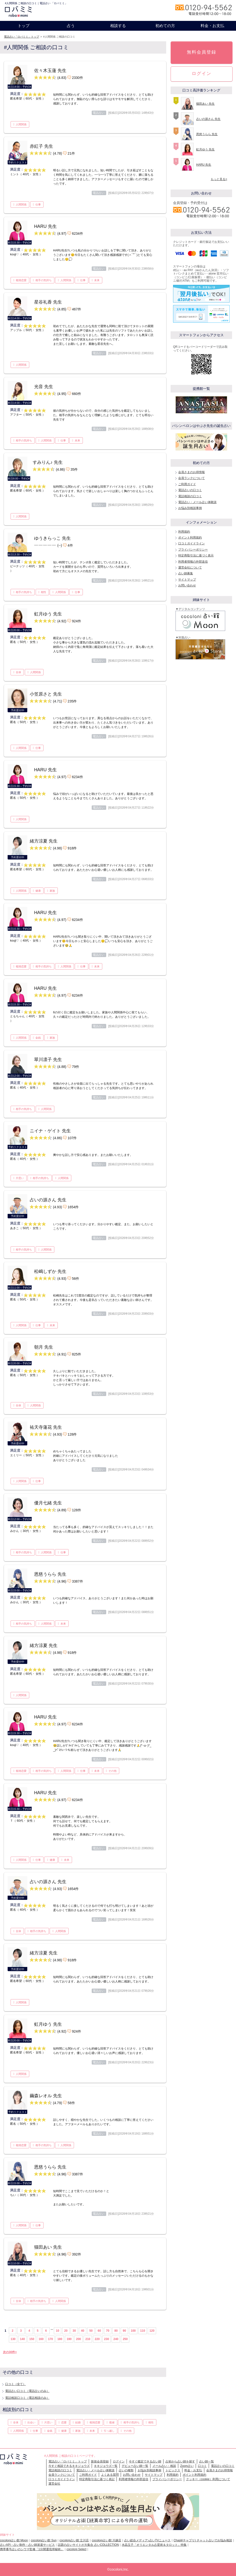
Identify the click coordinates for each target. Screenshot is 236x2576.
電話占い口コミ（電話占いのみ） (27, 2391)
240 (115, 2339)
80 (116, 2330)
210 (87, 2339)
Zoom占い (187, 2466)
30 (74, 2330)
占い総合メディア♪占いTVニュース (147, 2540)
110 (142, 2330)
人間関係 (21, 124)
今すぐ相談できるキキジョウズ (69, 2466)
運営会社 (54, 2483)
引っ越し (109, 2430)
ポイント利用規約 (190, 537)
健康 (38, 890)
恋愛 (64, 2422)
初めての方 (165, 26)
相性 (43, 592)
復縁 (112, 2422)
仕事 (38, 204)
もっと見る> (219, 179)
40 (82, 2330)
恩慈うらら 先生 (207, 134)
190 (69, 2339)
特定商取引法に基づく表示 (196, 555)
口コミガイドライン (191, 543)
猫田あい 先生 (205, 103)
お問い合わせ (187, 585)
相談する (118, 26)
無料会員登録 (201, 52)
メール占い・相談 (164, 2466)
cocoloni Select (77, 2549)
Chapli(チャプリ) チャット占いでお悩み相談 (203, 2540)
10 (57, 2330)
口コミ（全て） (15, 2384)
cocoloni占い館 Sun (44, 2540)
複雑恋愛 (21, 280)
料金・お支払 (212, 26)
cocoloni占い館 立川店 (74, 2540)
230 (106, 2339)
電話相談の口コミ (190, 496)
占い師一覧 (206, 2461)
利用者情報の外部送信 (193, 561)
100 (133, 2330)
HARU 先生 (203, 164)
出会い (31, 2422)
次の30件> (10, 2352)
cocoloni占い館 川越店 (106, 2540)
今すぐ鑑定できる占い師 (145, 2461)
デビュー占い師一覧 (135, 2466)
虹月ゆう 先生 (205, 149)
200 (78, 2339)
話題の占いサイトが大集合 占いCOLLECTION (88, 2545)
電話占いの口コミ (190, 490)
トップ (24, 26)
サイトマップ (187, 579)
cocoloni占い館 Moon (14, 2540)
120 (151, 2330)
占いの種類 (126, 2470)
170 (50, 2339)
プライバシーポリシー (193, 549)
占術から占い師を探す (180, 2461)
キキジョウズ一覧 (106, 2466)
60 (99, 2330)
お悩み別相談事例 (190, 508)
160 (41, 2339)
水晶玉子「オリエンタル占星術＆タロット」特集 (154, 2545)
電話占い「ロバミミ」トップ (21, 36)
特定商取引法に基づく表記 (97, 2479)
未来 (97, 280)
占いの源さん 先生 (208, 119)
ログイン (201, 73)
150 (31, 2339)
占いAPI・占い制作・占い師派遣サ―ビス (27, 2545)
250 (125, 2339)
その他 (112, 1770)
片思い (20, 1178)
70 (107, 2330)
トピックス (172, 2470)
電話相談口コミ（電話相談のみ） (27, 2398)
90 (124, 2330)
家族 (52, 890)
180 (59, 2339)
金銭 (38, 1037)
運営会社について (190, 567)
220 (97, 2339)
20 (65, 2330)
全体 (18, 672)
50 (90, 2330)
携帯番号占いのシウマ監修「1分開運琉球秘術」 (32, 2549)
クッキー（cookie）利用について (208, 2479)
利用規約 (184, 531)
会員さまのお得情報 (191, 472)
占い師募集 (185, 573)
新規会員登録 (100, 2461)
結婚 (78, 2422)
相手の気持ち (43, 280)
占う (71, 26)
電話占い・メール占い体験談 (197, 502)
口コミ (202, 2466)
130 (13, 2339)
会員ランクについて (191, 478)
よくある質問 (110, 2474)
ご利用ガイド (187, 484)
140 (22, 2339)
